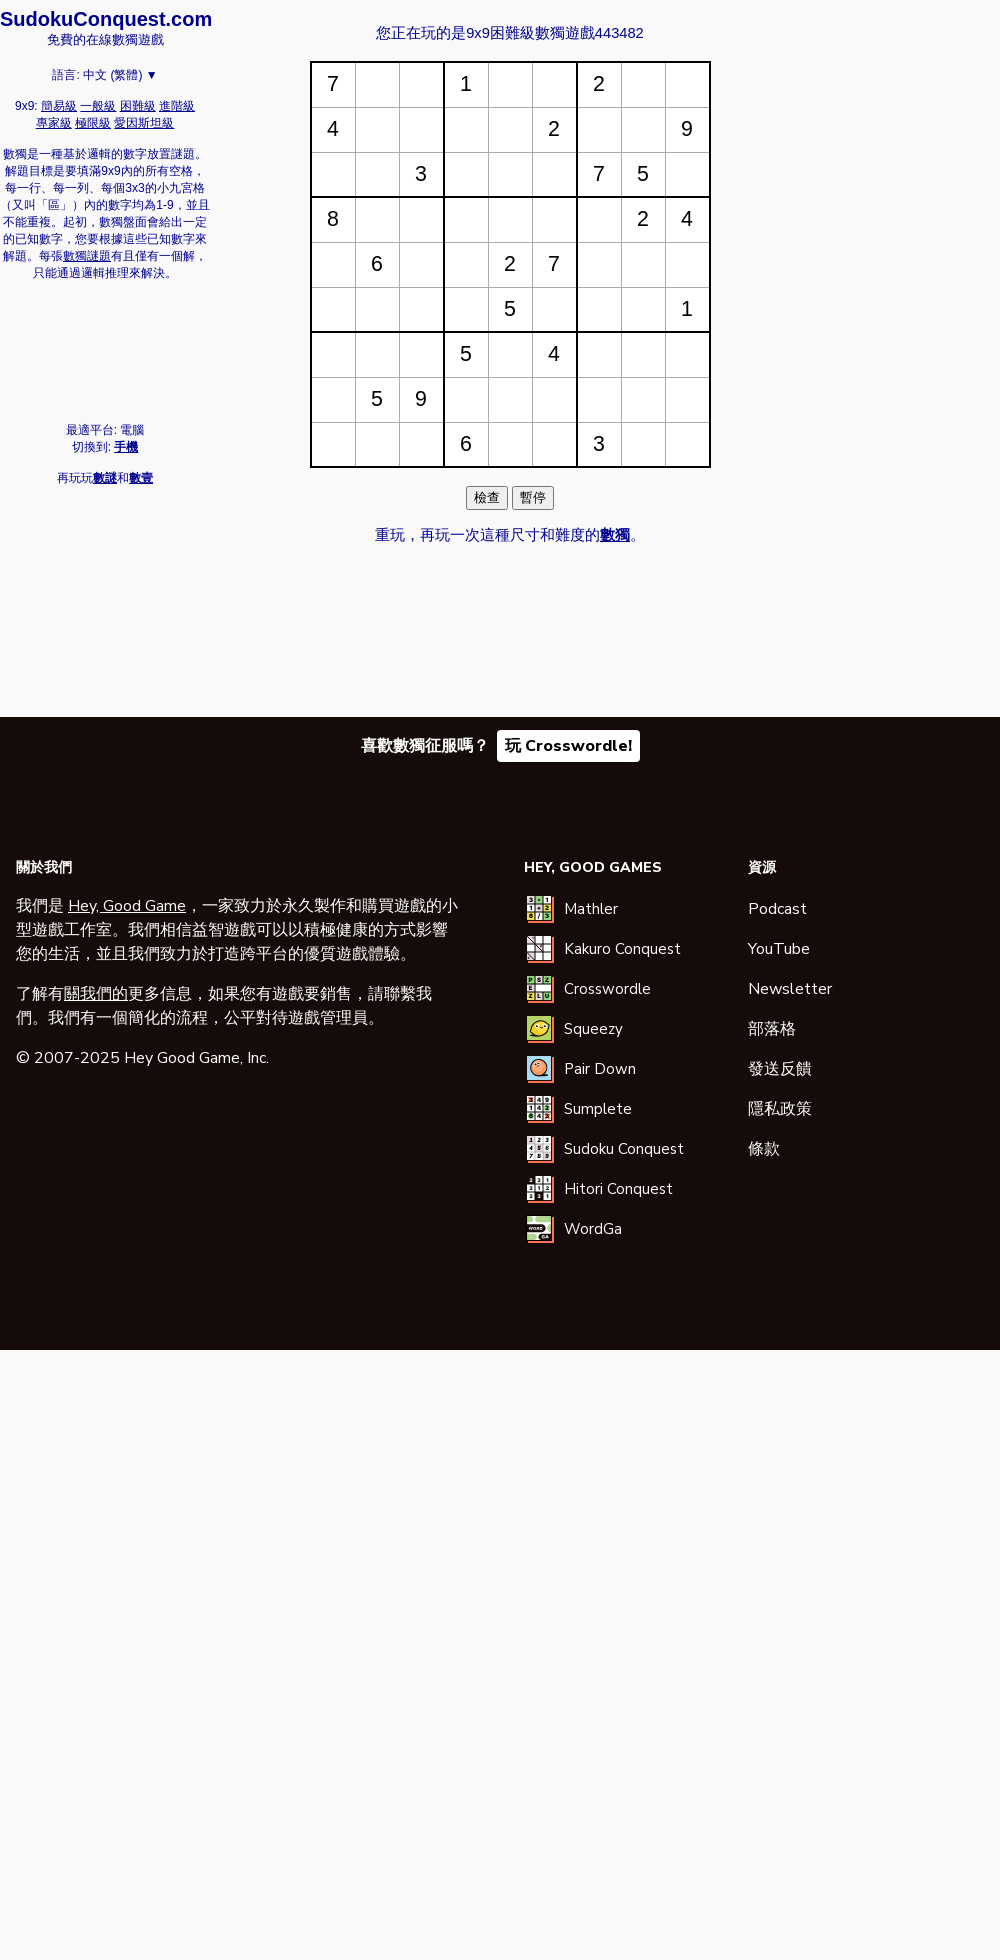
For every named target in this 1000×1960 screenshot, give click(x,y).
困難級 (138, 106)
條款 (764, 1149)
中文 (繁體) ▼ (120, 75)
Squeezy (593, 1029)
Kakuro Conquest (622, 949)
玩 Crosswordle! (568, 746)
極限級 (93, 123)
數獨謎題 (87, 256)
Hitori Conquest (618, 1189)
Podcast (777, 909)
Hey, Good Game (127, 906)
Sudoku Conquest (624, 1149)
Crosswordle (607, 989)
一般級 (98, 106)
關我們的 (96, 994)
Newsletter (790, 989)
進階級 (177, 106)
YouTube (779, 949)
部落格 (772, 1029)
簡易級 (59, 106)
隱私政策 (780, 1109)
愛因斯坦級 (144, 123)
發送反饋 (780, 1069)
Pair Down (600, 1069)
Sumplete (598, 1109)
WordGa (593, 1229)
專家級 (54, 123)
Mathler (591, 909)
